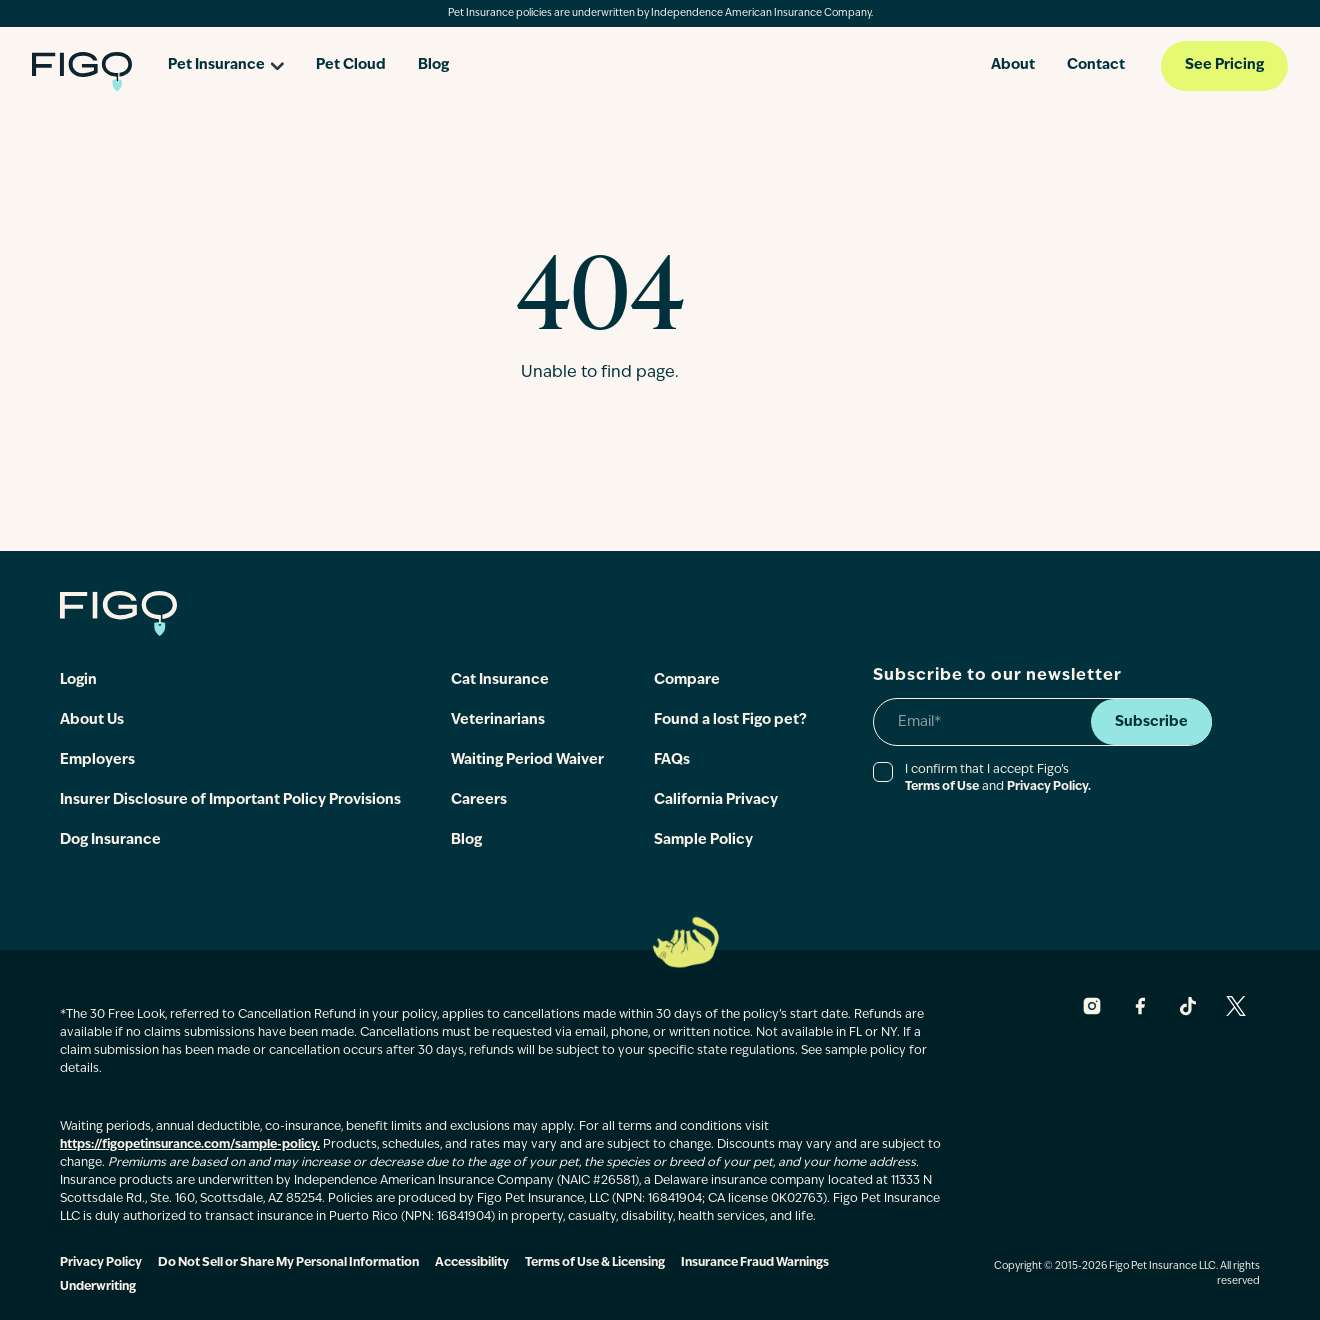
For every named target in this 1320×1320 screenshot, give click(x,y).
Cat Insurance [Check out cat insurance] (500, 680)
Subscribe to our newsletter (997, 676)
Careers (479, 800)
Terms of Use (942, 787)
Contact (1096, 65)
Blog (433, 65)
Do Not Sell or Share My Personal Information (288, 1263)
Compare (687, 680)
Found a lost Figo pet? (730, 720)
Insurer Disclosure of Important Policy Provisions (230, 800)
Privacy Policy (101, 1263)
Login (78, 680)
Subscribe (1151, 722)
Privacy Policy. (1049, 787)
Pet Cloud (351, 65)
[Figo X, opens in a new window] (1236, 1006)
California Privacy (716, 800)
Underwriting (98, 1287)
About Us (92, 720)
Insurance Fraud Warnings (755, 1263)
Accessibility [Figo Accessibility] (472, 1263)
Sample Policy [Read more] (703, 840)
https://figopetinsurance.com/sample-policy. (190, 1145)
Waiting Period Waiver (527, 760)
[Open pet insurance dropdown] (226, 58)
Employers (97, 760)
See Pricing (1224, 65)
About (1013, 65)
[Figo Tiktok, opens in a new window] (1188, 1006)
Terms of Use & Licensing (595, 1263)
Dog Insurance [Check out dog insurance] (110, 840)
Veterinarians (498, 720)
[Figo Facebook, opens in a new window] (1140, 1006)
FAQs (672, 760)
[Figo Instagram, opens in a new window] (1092, 1006)
